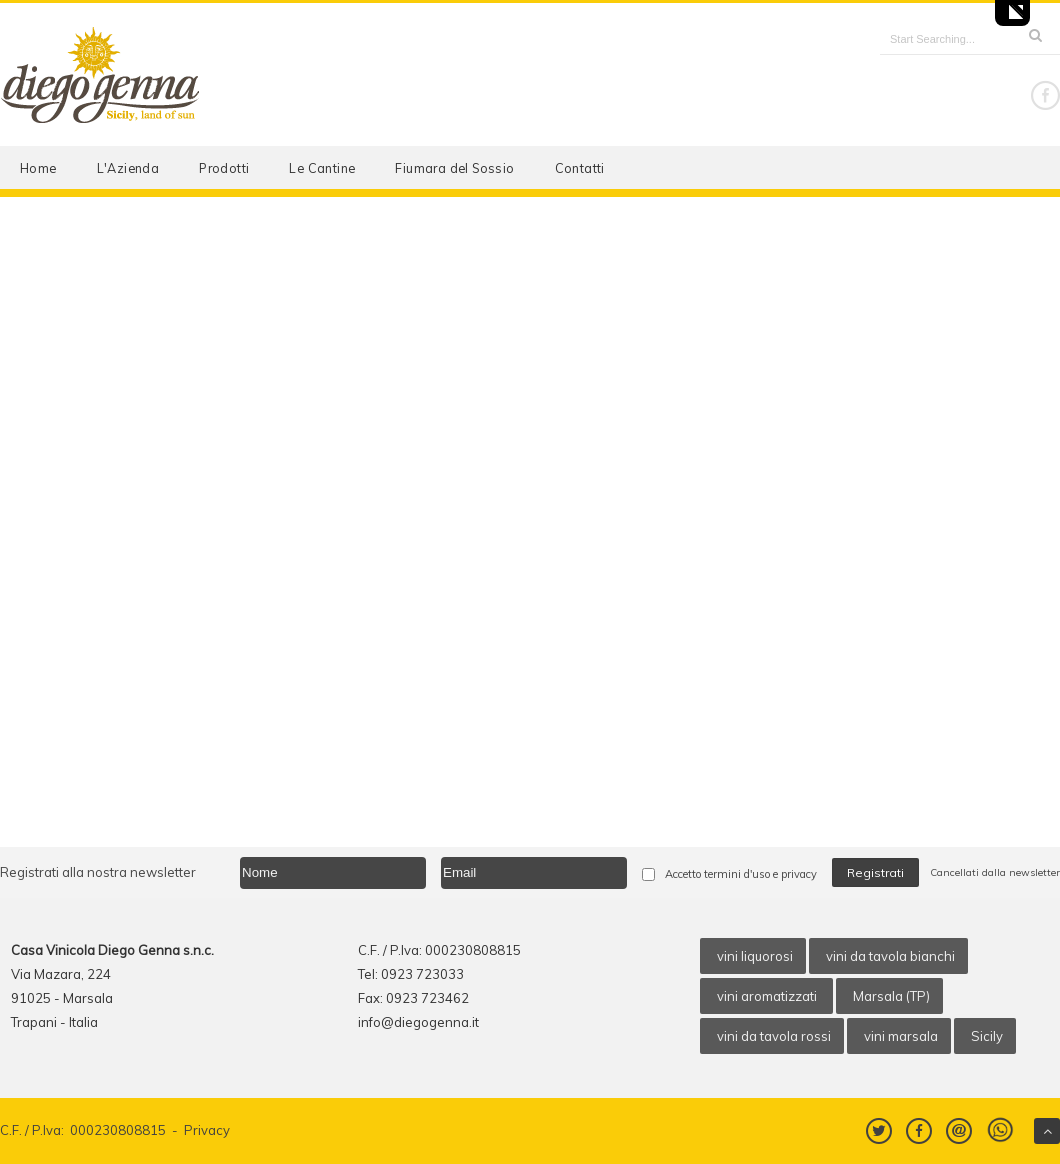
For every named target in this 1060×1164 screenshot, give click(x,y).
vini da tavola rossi (774, 1036)
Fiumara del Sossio (454, 168)
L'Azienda (128, 168)
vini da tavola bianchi (890, 956)
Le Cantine (322, 168)
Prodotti (224, 168)
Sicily (987, 1036)
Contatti (580, 168)
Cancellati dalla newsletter (995, 872)
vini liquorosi (755, 956)
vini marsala (901, 1036)
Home (38, 168)
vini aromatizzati (768, 996)
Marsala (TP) (891, 996)
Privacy (207, 1130)
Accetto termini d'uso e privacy (741, 874)
